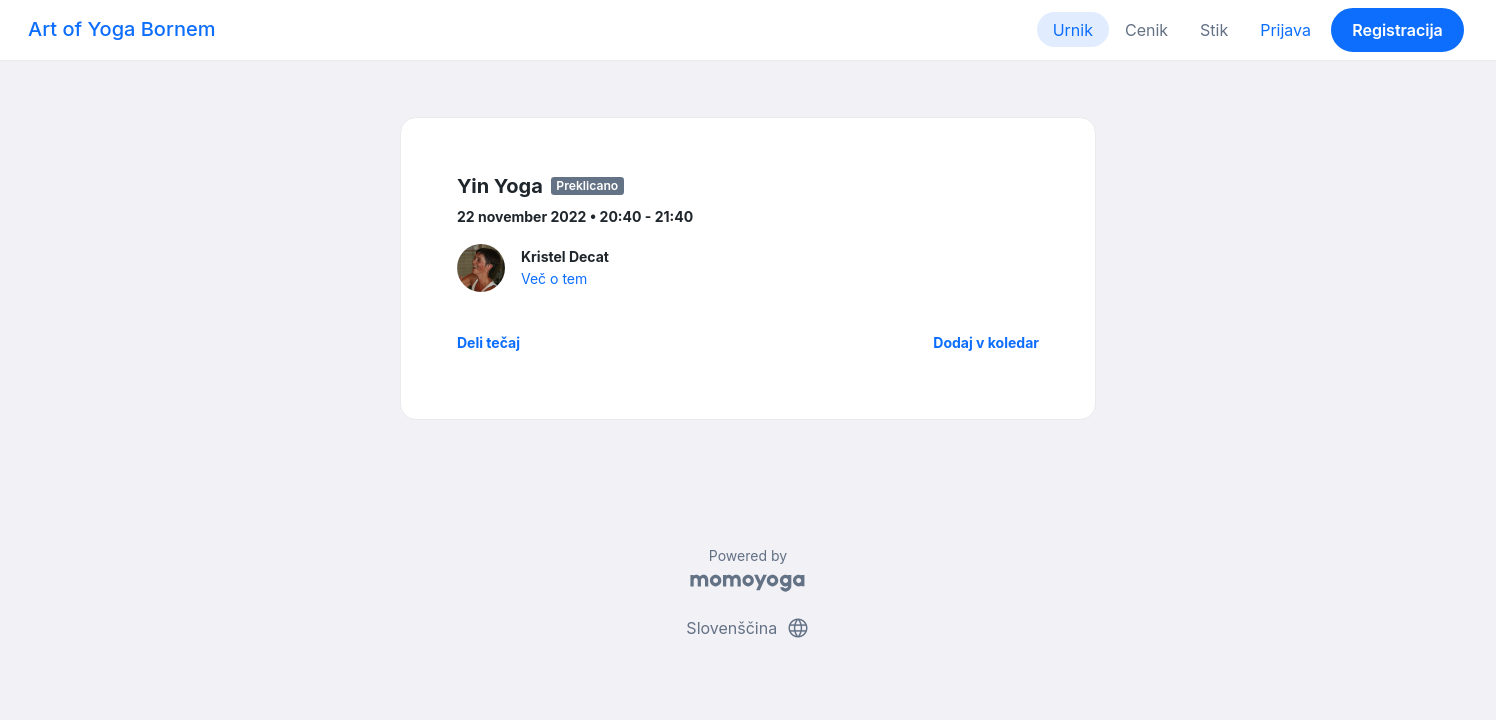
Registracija (1397, 30)
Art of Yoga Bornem (121, 29)
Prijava (1285, 30)
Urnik (1073, 30)
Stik (1214, 30)
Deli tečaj (488, 342)
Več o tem (554, 278)
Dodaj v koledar (986, 342)
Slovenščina (747, 628)
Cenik (1146, 30)
